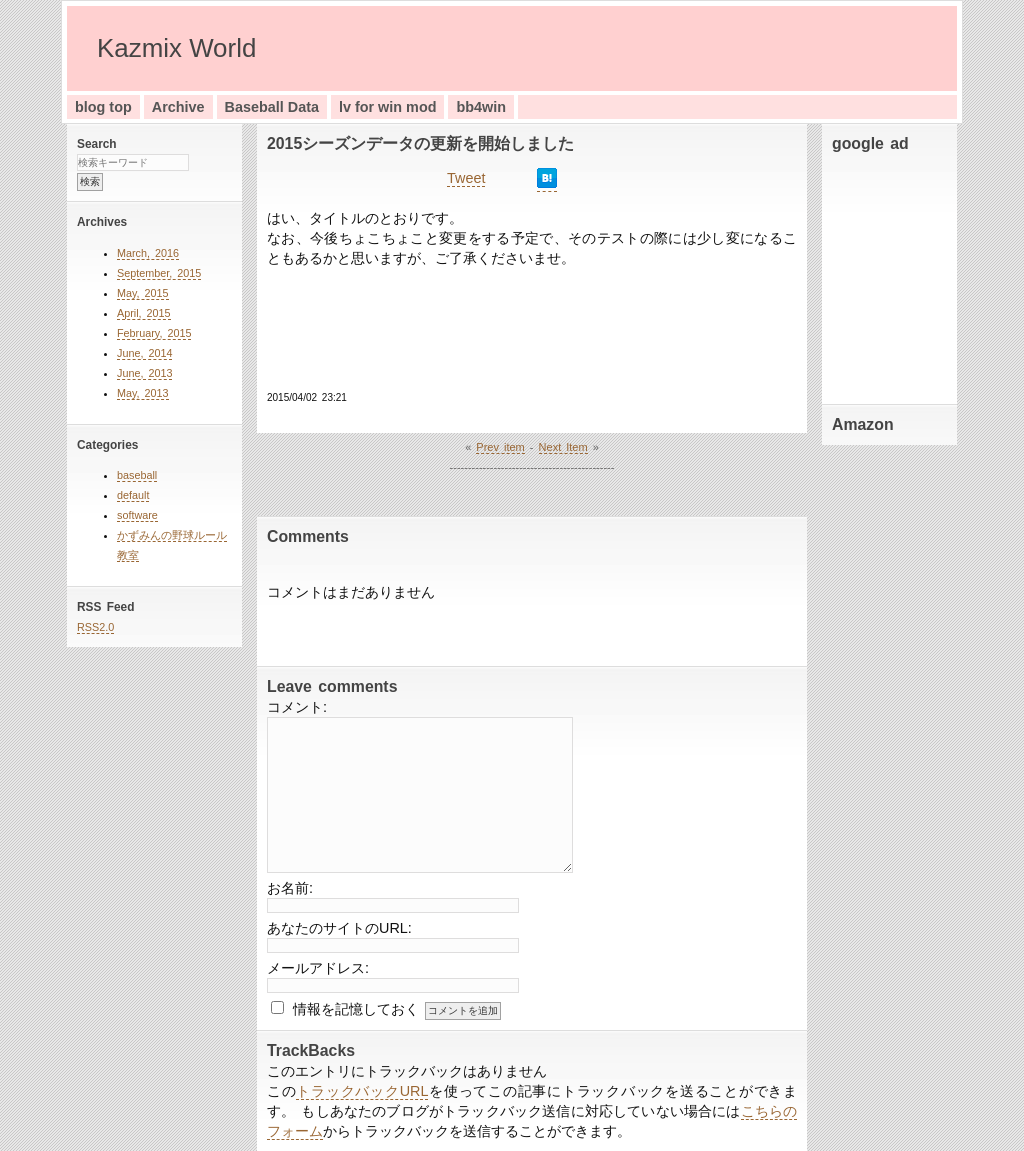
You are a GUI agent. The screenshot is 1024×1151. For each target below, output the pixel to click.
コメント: (297, 707)
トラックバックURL (362, 1091)
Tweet (466, 178)
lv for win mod (388, 107)
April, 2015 (144, 313)
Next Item (563, 447)
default (133, 495)
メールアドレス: (318, 968)
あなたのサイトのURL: (339, 928)
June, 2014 (144, 353)
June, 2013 (144, 373)
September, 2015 (159, 273)
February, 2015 (154, 333)
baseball (137, 475)
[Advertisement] (892, 274)
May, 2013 (143, 393)
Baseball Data (272, 107)
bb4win (481, 107)
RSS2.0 (95, 627)
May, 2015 (143, 293)
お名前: (290, 888)
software (137, 515)
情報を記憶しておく (356, 1009)
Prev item (500, 447)
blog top (103, 107)
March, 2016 (148, 253)
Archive (178, 107)
